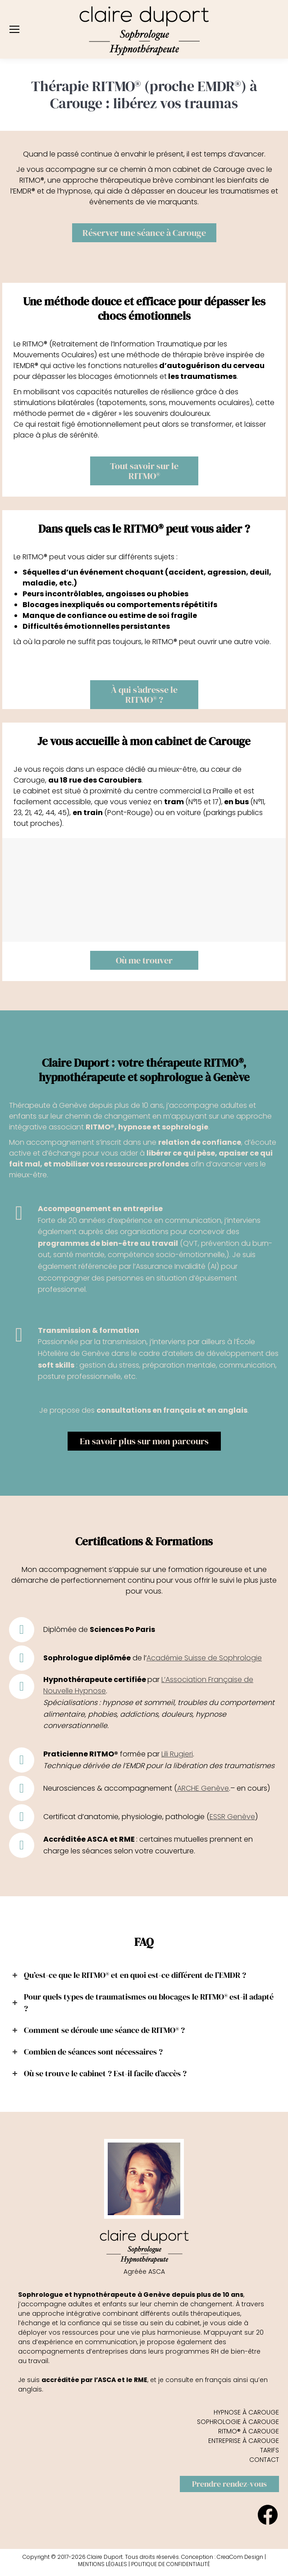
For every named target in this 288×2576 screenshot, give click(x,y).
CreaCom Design (240, 2557)
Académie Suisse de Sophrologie (204, 1658)
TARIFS (269, 2450)
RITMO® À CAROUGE (248, 2431)
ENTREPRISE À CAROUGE (243, 2440)
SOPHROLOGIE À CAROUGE (238, 2421)
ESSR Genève (232, 1816)
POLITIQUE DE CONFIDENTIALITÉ (170, 2564)
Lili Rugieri (177, 1754)
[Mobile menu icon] (14, 29)
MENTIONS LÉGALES (102, 2564)
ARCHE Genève (203, 1788)
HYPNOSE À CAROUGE (246, 2412)
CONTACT (264, 2459)
